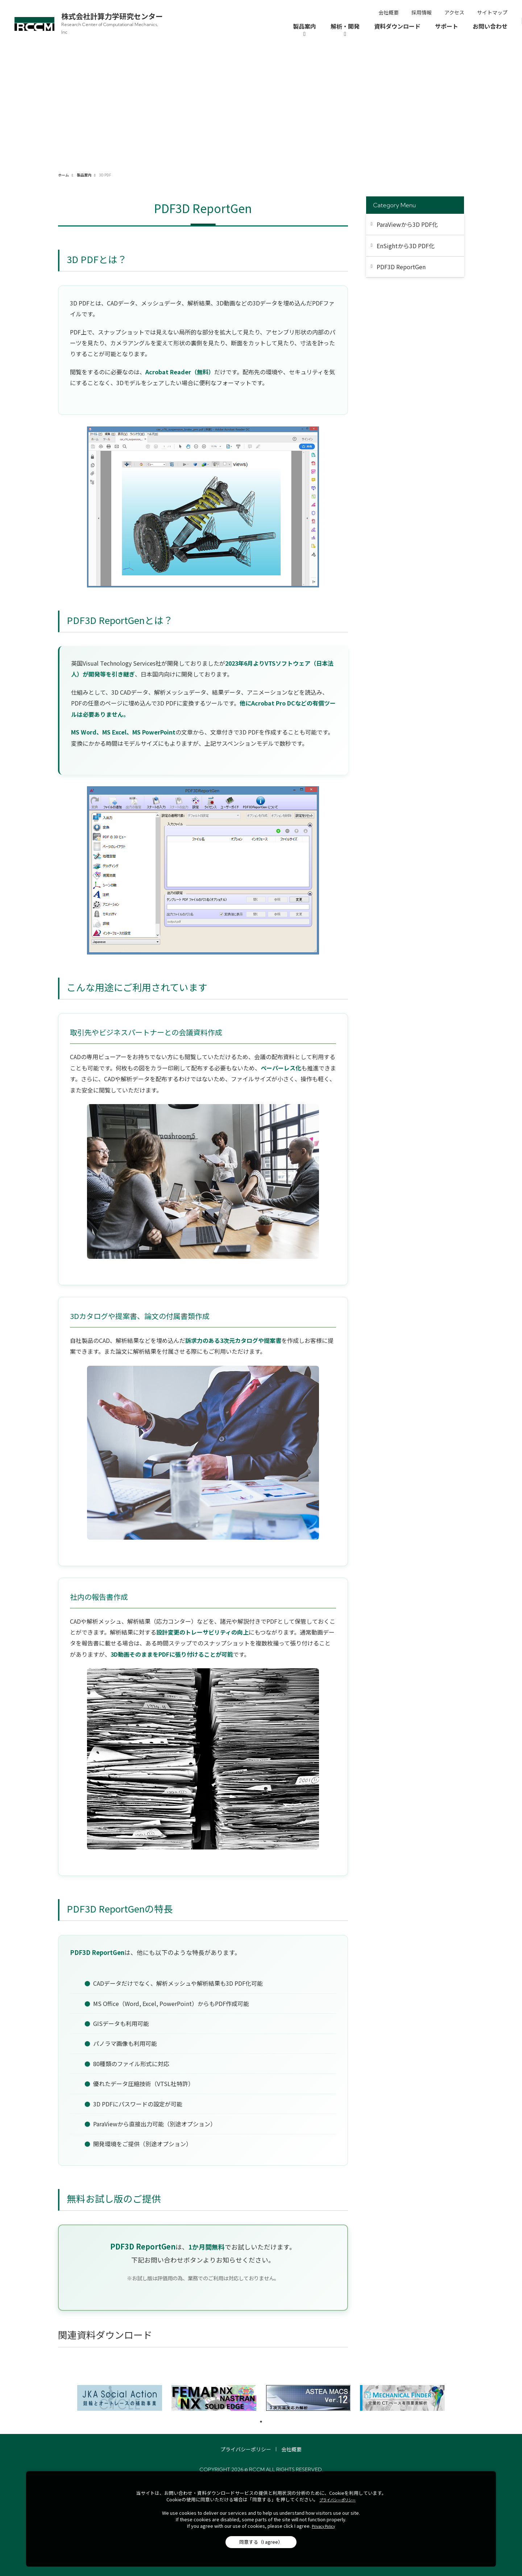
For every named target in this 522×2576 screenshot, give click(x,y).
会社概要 (388, 12)
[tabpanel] (119, 2398)
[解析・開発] (345, 30)
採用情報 (421, 12)
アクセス (454, 12)
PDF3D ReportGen (401, 266)
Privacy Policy (323, 2526)
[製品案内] (304, 30)
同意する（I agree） (261, 2541)
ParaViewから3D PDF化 (407, 224)
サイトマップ (492, 12)
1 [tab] (261, 2421)
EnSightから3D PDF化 (406, 245)
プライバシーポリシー (245, 2449)
